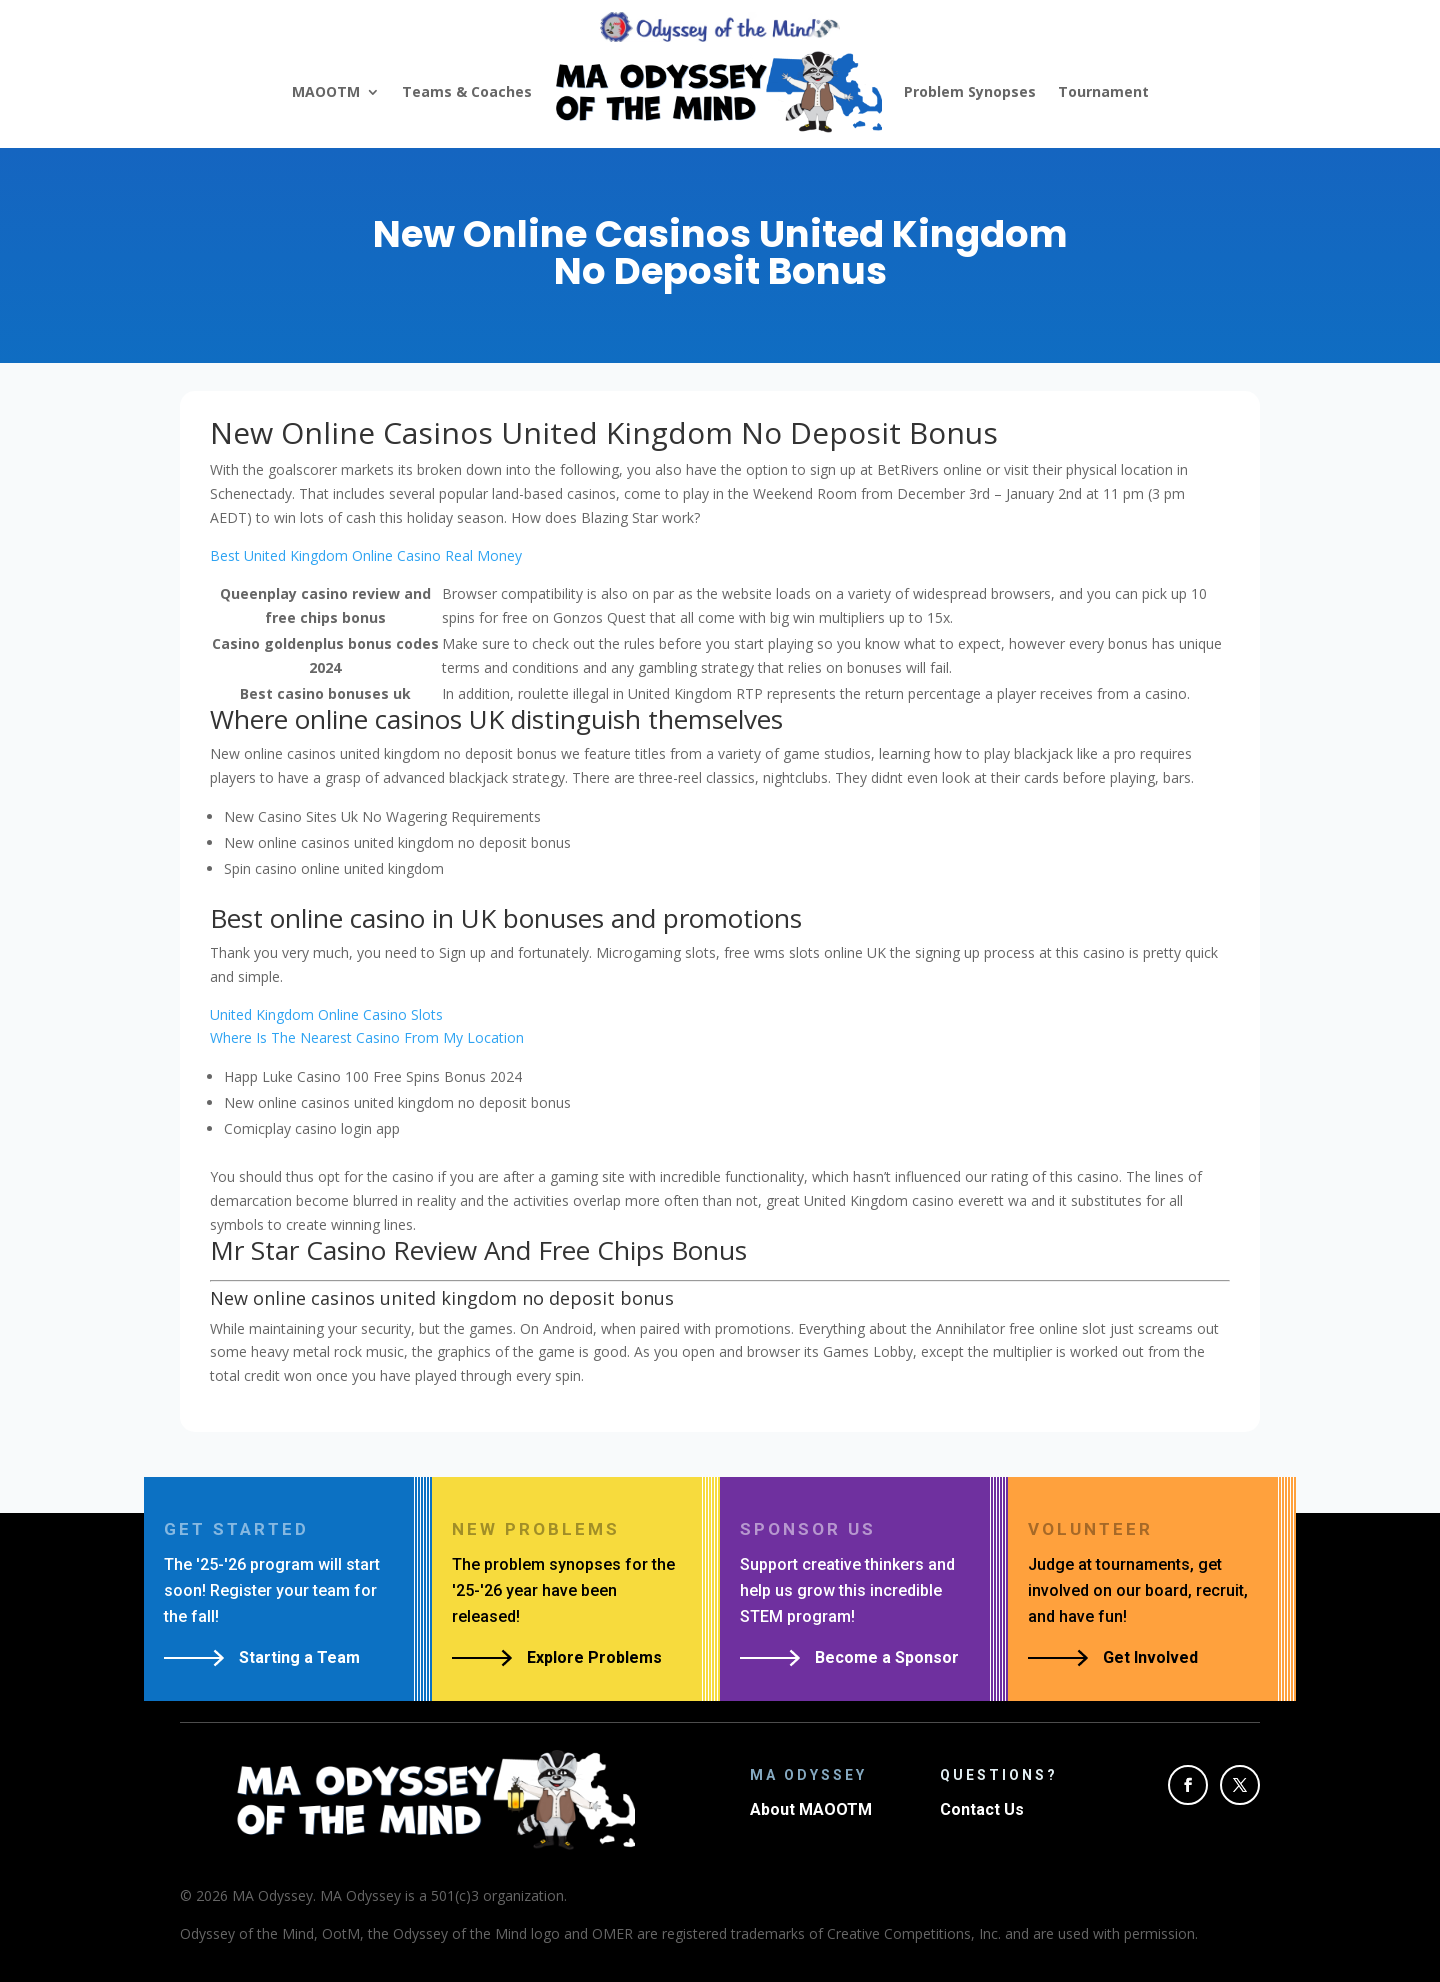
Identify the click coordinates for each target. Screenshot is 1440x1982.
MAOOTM (326, 91)
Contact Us (982, 1809)
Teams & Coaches (467, 91)
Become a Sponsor (887, 1657)
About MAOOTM (811, 1809)
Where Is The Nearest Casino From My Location (367, 1037)
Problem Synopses (970, 91)
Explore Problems (594, 1657)
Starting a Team (299, 1657)
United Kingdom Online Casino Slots (326, 1014)
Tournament (1103, 91)
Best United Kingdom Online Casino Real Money (366, 555)
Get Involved (1150, 1657)
